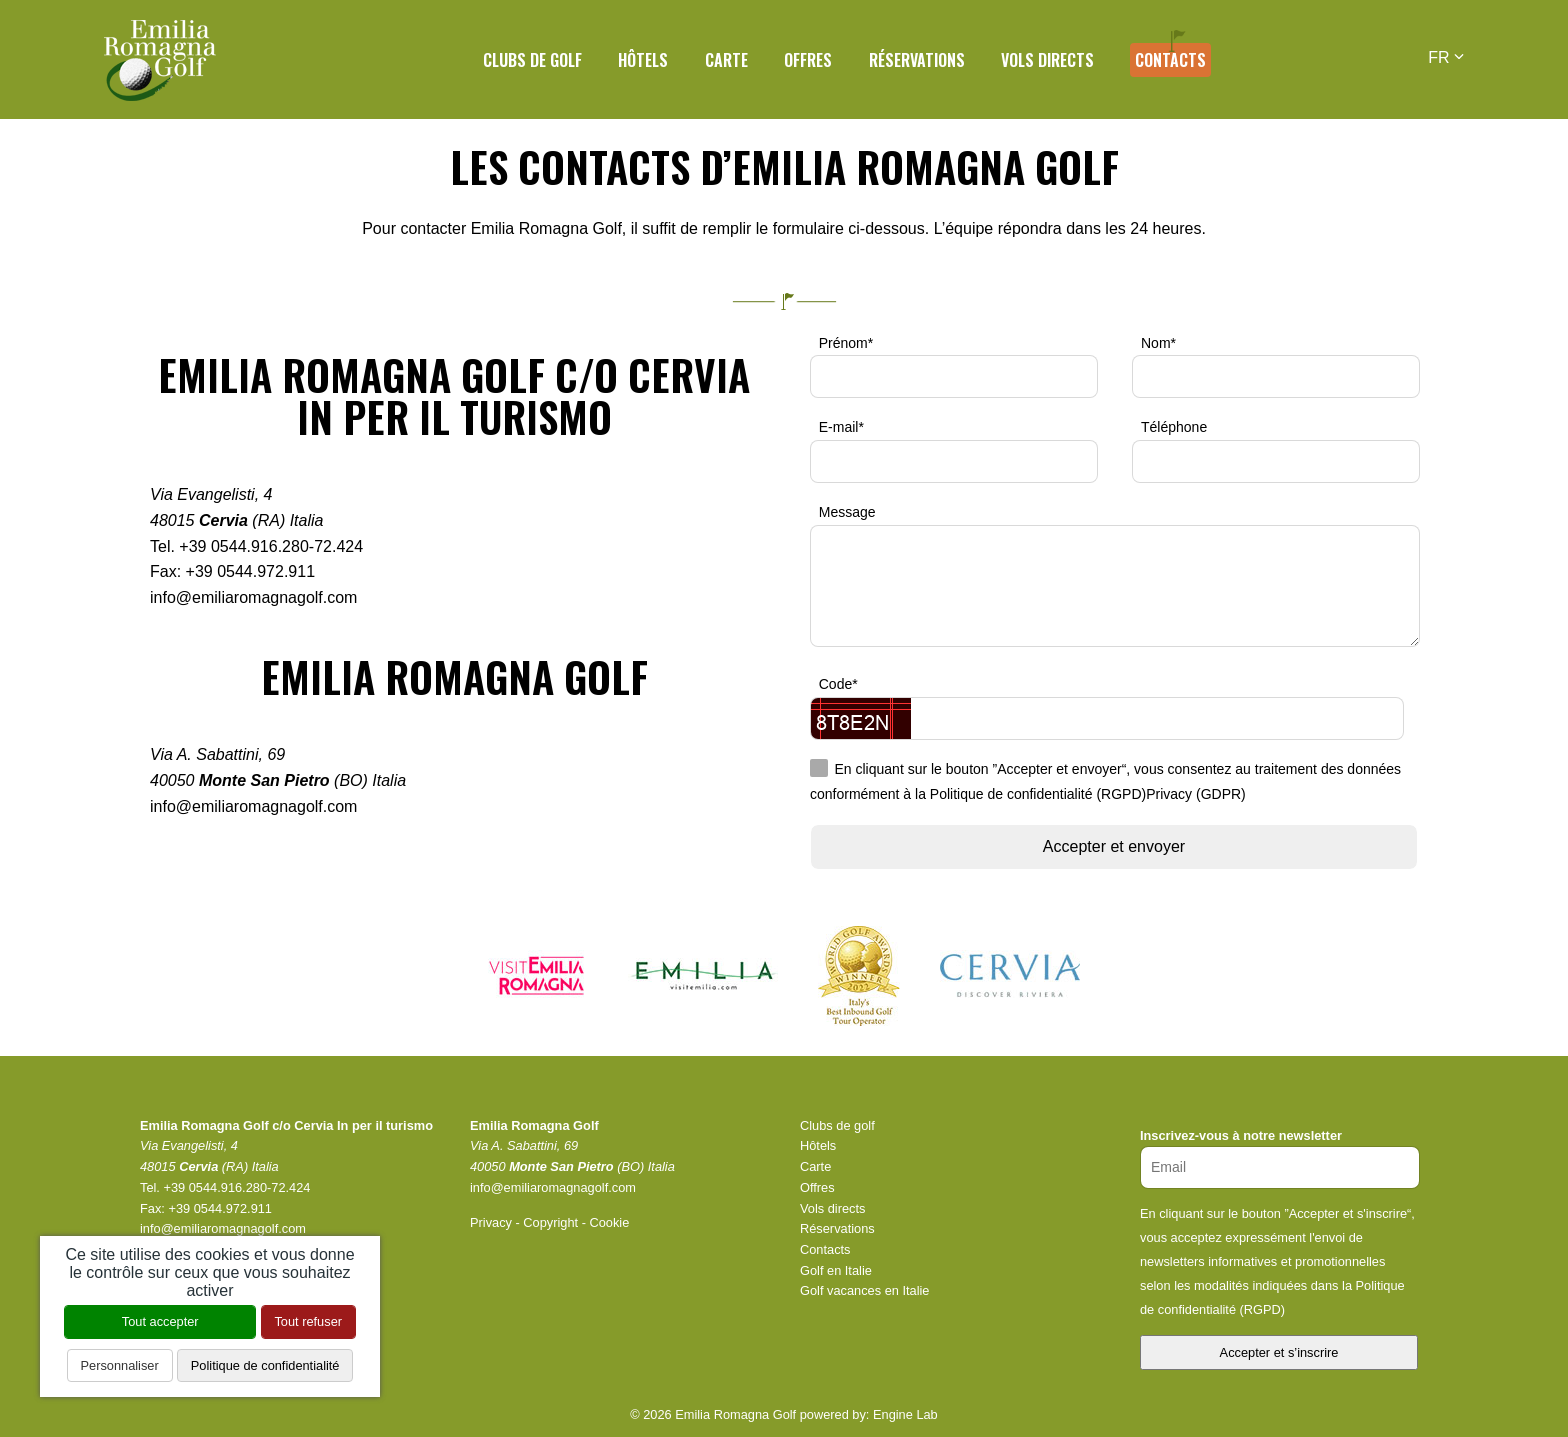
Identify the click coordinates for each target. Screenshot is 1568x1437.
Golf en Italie (836, 1270)
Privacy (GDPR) (1196, 795)
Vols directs (1047, 60)
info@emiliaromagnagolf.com (253, 597)
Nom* (1158, 343)
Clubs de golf (532, 60)
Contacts (1170, 60)
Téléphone (1174, 427)
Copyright (550, 1222)
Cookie (609, 1222)
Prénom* (846, 343)
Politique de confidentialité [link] (265, 1365)
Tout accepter (160, 1321)
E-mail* (841, 427)
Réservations (917, 60)
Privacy (491, 1222)
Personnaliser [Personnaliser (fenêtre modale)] (120, 1365)
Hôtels (643, 60)
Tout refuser (308, 1321)
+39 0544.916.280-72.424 (271, 546)
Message (847, 512)
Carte (726, 60)
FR (1446, 57)
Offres (808, 60)
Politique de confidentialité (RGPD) (1038, 795)
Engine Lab (905, 1414)
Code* (838, 684)
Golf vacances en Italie (864, 1290)
